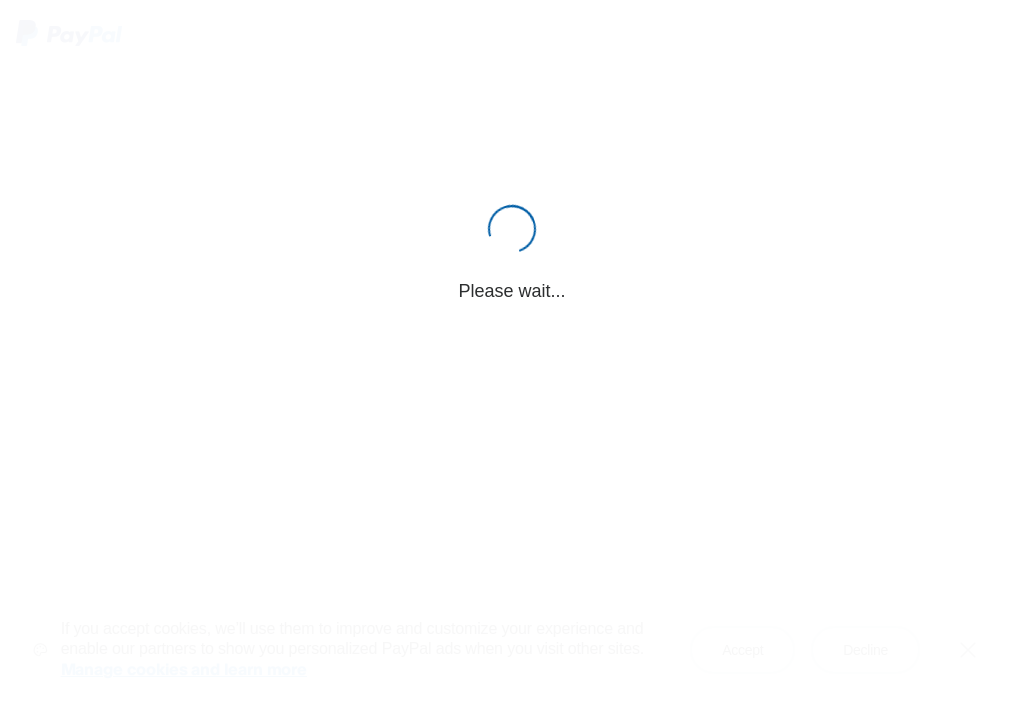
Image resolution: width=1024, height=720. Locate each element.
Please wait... (511, 291)
